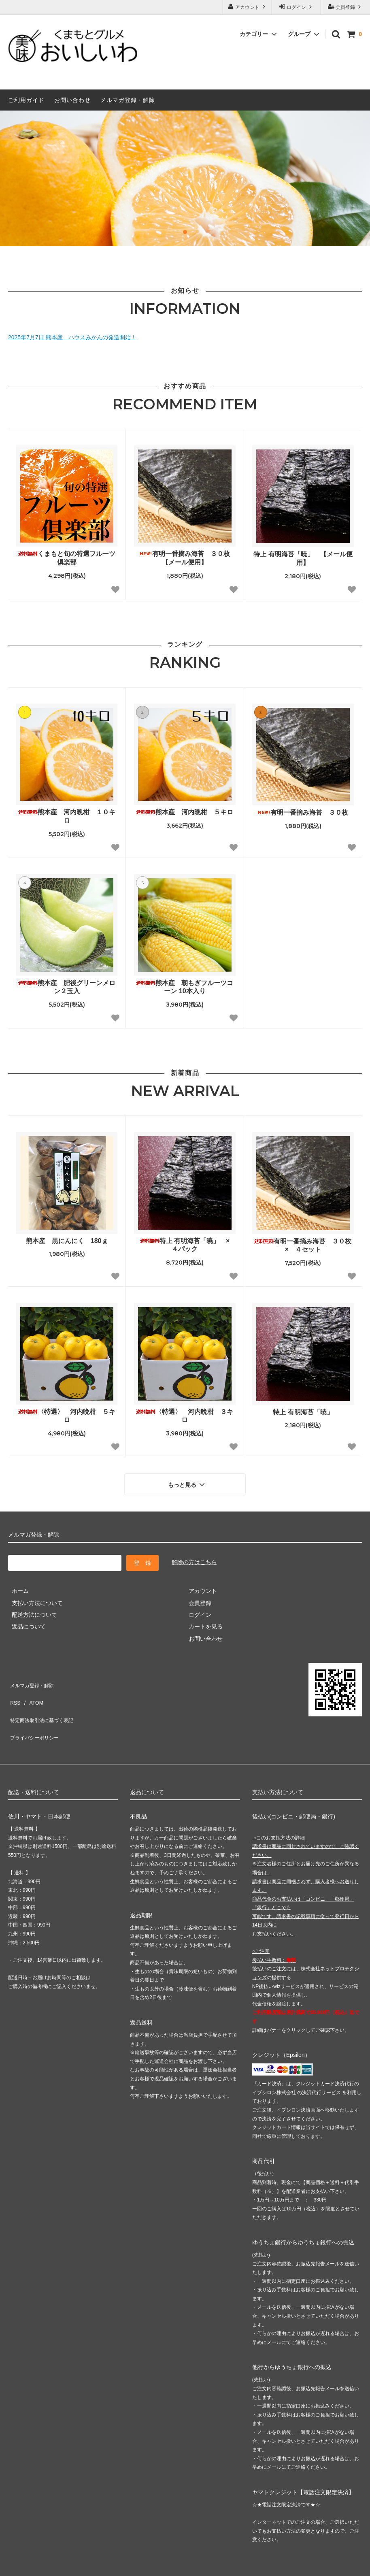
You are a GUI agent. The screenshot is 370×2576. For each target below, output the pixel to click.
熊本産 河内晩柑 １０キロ (66, 816)
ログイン (296, 6)
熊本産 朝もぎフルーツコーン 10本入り (184, 987)
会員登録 (345, 6)
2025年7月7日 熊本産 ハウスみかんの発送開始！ (72, 337)
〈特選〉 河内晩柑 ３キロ (184, 1416)
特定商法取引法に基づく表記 (45, 1703)
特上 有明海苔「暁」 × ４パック (188, 1245)
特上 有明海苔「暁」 (303, 1412)
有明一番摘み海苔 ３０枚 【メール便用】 (187, 558)
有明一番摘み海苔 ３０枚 (302, 812)
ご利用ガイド (26, 100)
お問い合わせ (72, 100)
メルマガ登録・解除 (127, 100)
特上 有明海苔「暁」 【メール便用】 (302, 558)
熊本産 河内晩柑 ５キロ (184, 812)
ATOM (32, 1691)
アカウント (248, 6)
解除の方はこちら (194, 1559)
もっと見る (187, 1482)
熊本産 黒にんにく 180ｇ (67, 1240)
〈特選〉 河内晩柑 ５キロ (66, 1416)
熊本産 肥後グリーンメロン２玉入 (66, 987)
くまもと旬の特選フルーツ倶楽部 (66, 558)
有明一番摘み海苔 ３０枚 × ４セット (304, 1245)
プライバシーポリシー (36, 1715)
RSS (14, 1691)
